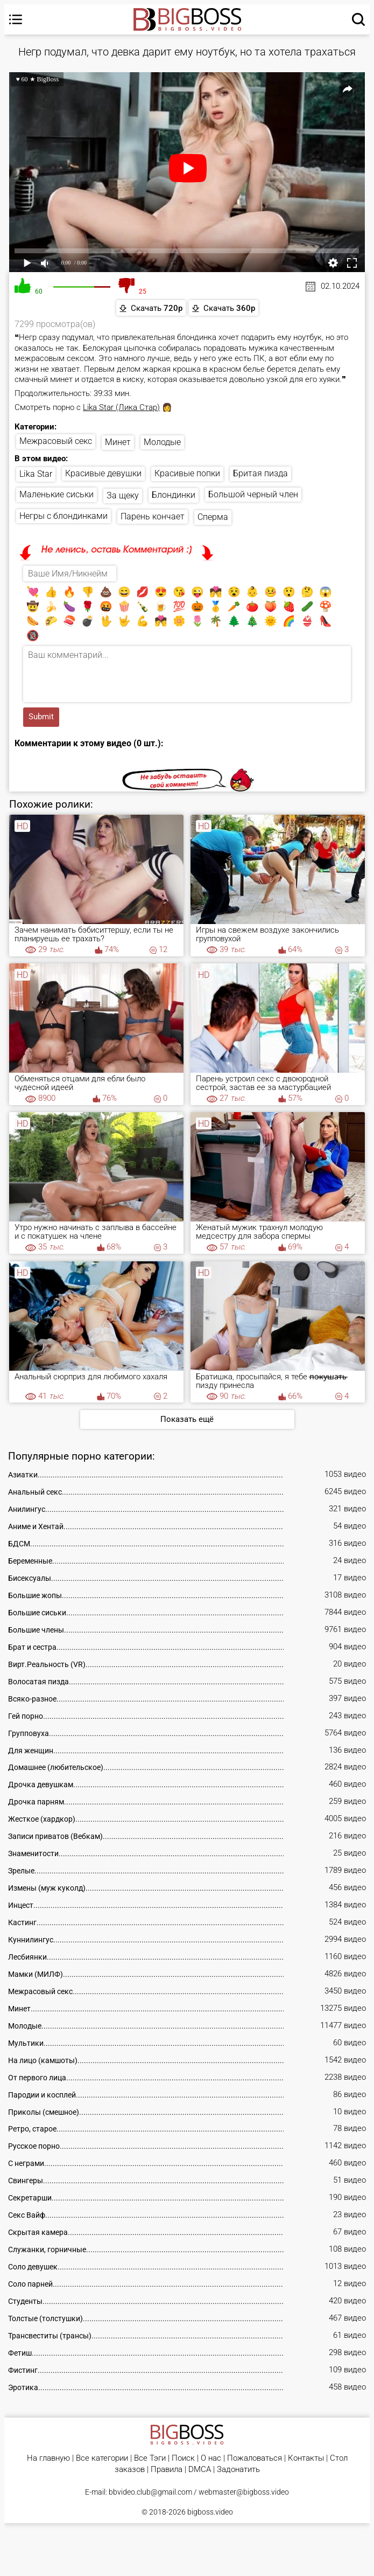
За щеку (123, 495)
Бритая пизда (260, 473)
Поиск (183, 2458)
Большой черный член (253, 494)
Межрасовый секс (55, 441)
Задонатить (238, 2469)
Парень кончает (153, 516)
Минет (118, 442)
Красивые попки (187, 473)
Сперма (212, 517)
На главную (48, 2458)
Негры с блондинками (63, 516)
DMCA (199, 2469)
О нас (211, 2458)
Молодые (162, 442)
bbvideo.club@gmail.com (150, 2492)
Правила (166, 2469)
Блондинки (173, 495)
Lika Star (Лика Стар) (121, 407)
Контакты (306, 2458)
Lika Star (35, 474)
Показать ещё (187, 1419)
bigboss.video (210, 2512)
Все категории (102, 2458)
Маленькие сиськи (56, 494)
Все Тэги (150, 2458)
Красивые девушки (103, 473)
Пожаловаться (254, 2458)
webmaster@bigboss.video (244, 2492)
